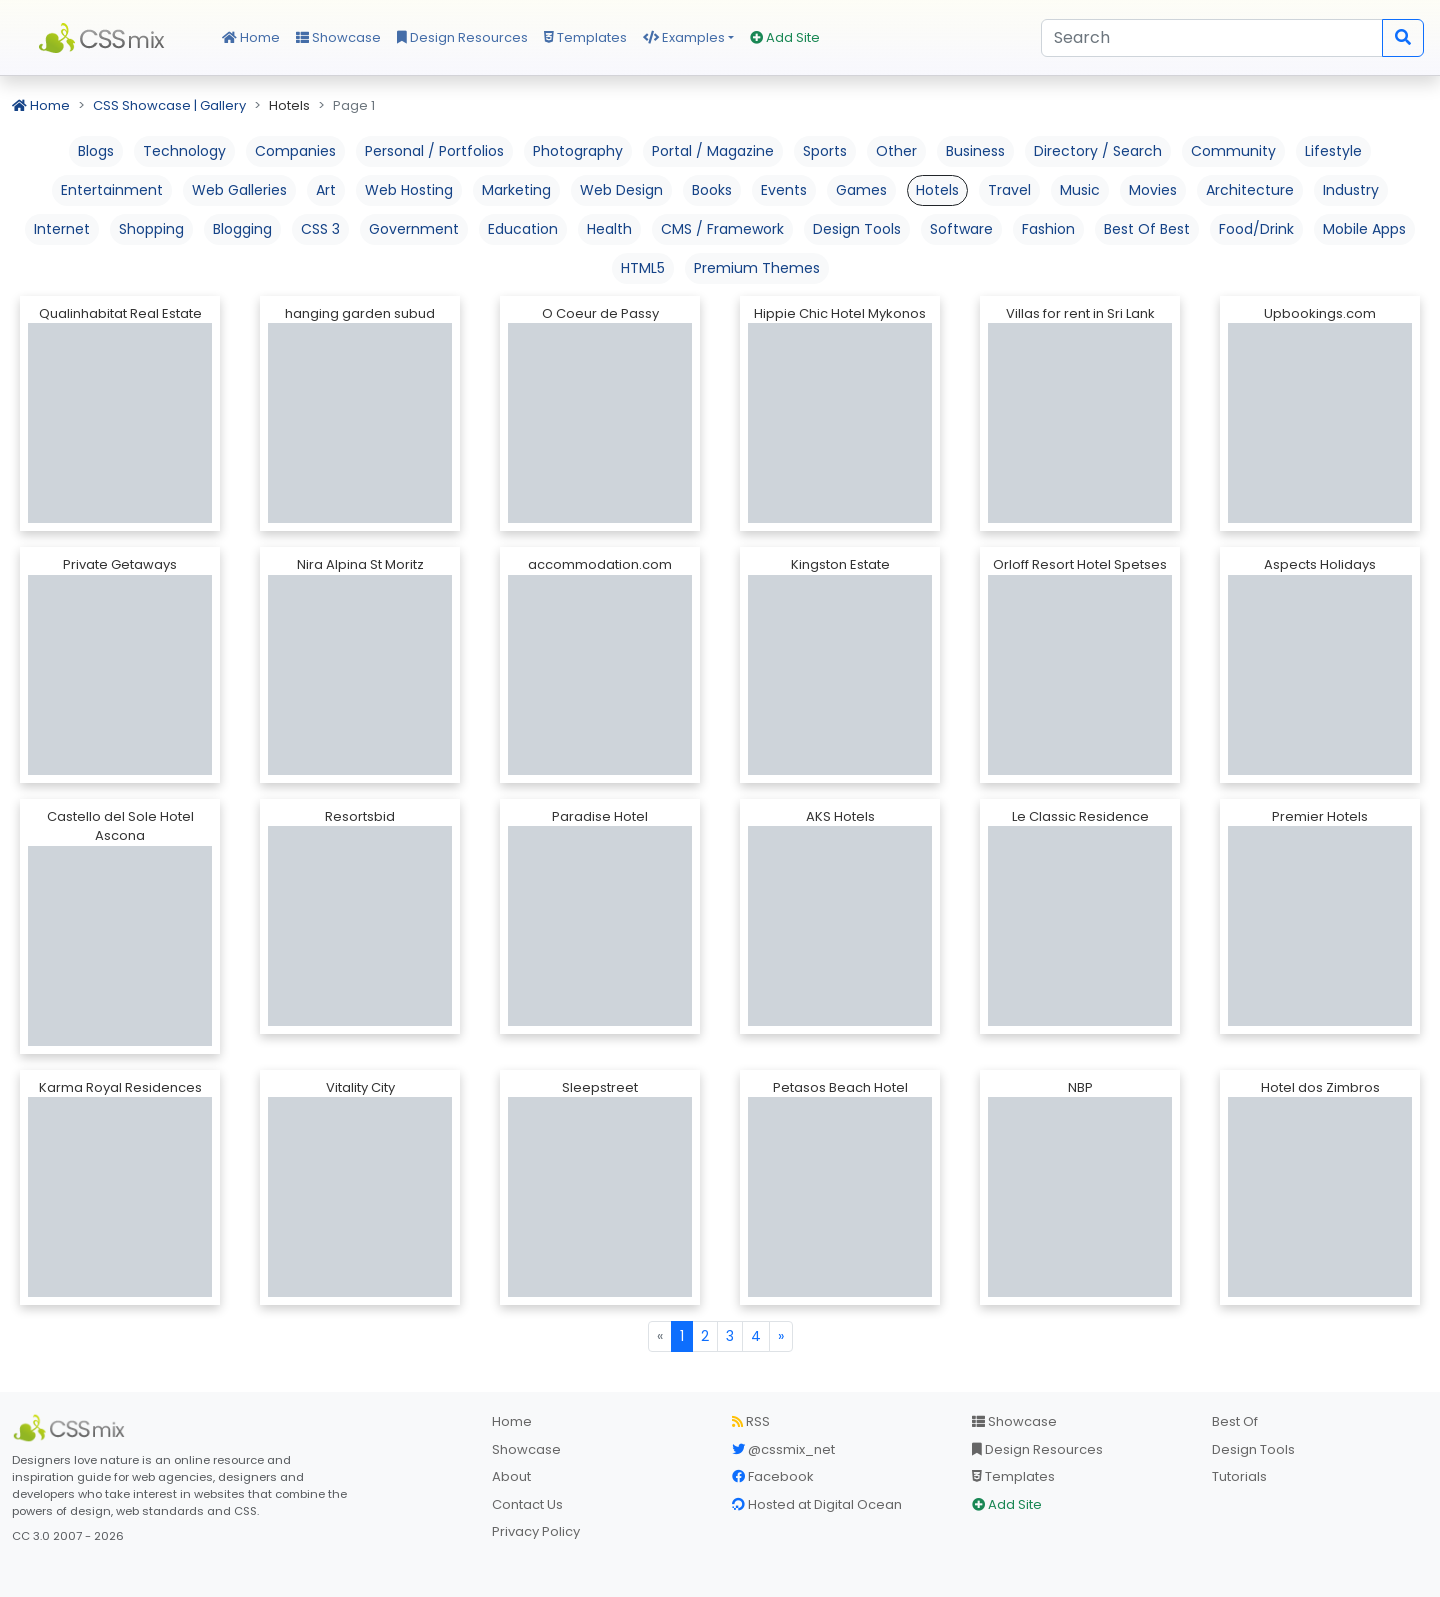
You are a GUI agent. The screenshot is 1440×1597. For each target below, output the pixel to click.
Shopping (151, 229)
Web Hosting (409, 190)
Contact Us (527, 1504)
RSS (751, 1421)
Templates (585, 37)
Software (961, 229)
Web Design (621, 190)
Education (523, 229)
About (511, 1476)
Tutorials (1239, 1476)
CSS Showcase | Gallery (169, 105)
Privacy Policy (536, 1531)
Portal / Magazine (713, 151)
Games (861, 190)
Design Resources (462, 37)
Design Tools (857, 229)
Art (326, 190)
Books (712, 190)
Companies (295, 151)
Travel (1009, 190)
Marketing (516, 190)
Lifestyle (1333, 151)
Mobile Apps (1364, 229)
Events (784, 190)
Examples (684, 37)
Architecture (1250, 190)
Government (414, 229)
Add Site (785, 37)
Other (896, 151)
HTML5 (643, 268)
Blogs (96, 151)
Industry (1351, 190)
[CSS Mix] (72, 1428)
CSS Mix (105, 38)
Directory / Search (1098, 151)
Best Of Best (1147, 229)
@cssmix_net (783, 1449)
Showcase (338, 37)
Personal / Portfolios (434, 151)
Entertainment (112, 190)
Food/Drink (1256, 229)
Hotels (937, 190)
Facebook (773, 1476)
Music (1080, 190)
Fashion (1048, 229)
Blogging (242, 229)
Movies (1153, 190)
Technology (184, 151)
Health (609, 229)
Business (975, 151)
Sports (825, 151)
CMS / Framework (722, 229)
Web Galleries (239, 190)
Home (251, 37)
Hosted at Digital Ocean (817, 1504)
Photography (578, 151)
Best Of (1235, 1421)
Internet (62, 229)
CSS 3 (320, 229)
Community (1233, 151)
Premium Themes (757, 268)
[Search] (1212, 38)
